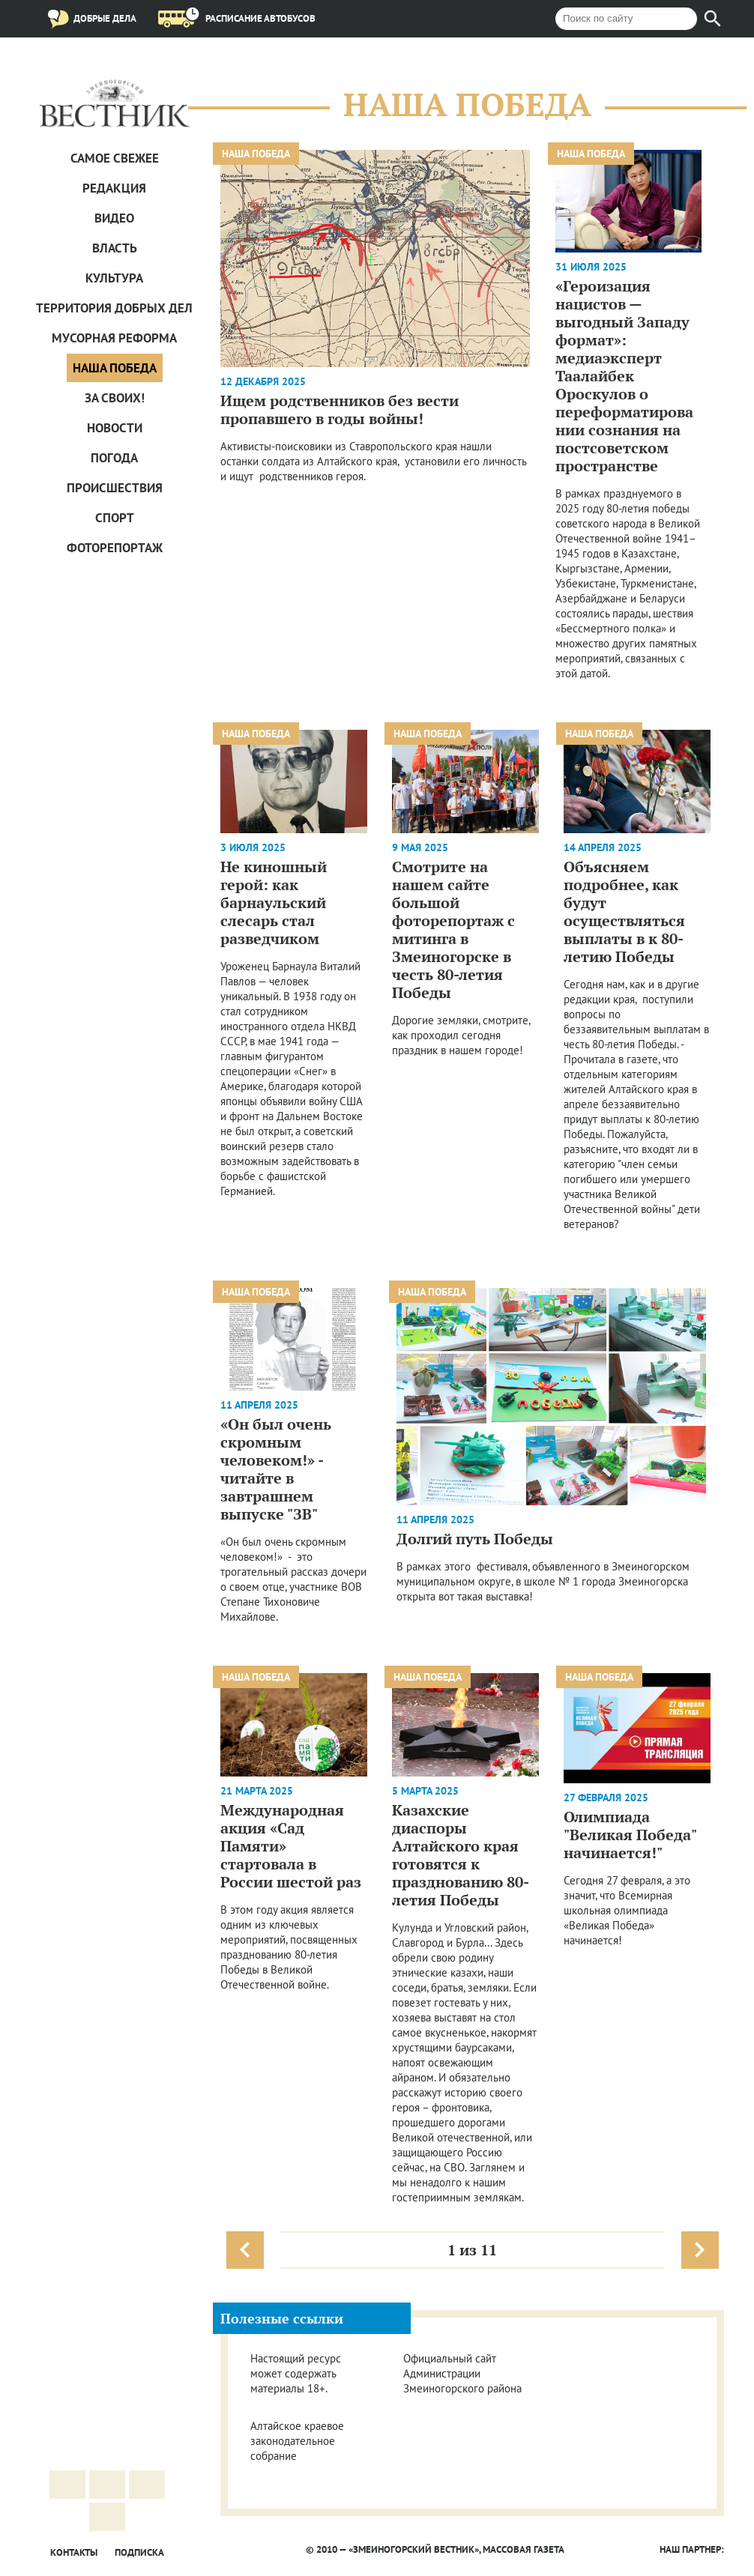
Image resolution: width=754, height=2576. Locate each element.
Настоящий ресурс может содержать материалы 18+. (295, 2373)
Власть (114, 248)
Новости (114, 428)
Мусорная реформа (114, 338)
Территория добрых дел (114, 308)
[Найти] (713, 18)
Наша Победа (115, 368)
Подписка (139, 2552)
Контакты (73, 2552)
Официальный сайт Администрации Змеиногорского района (462, 2373)
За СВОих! (115, 398)
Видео (114, 218)
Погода (114, 458)
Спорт (114, 518)
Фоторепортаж (115, 547)
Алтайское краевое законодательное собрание (297, 2441)
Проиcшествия (115, 488)
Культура (114, 278)
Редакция (114, 188)
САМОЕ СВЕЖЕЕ (114, 158)
